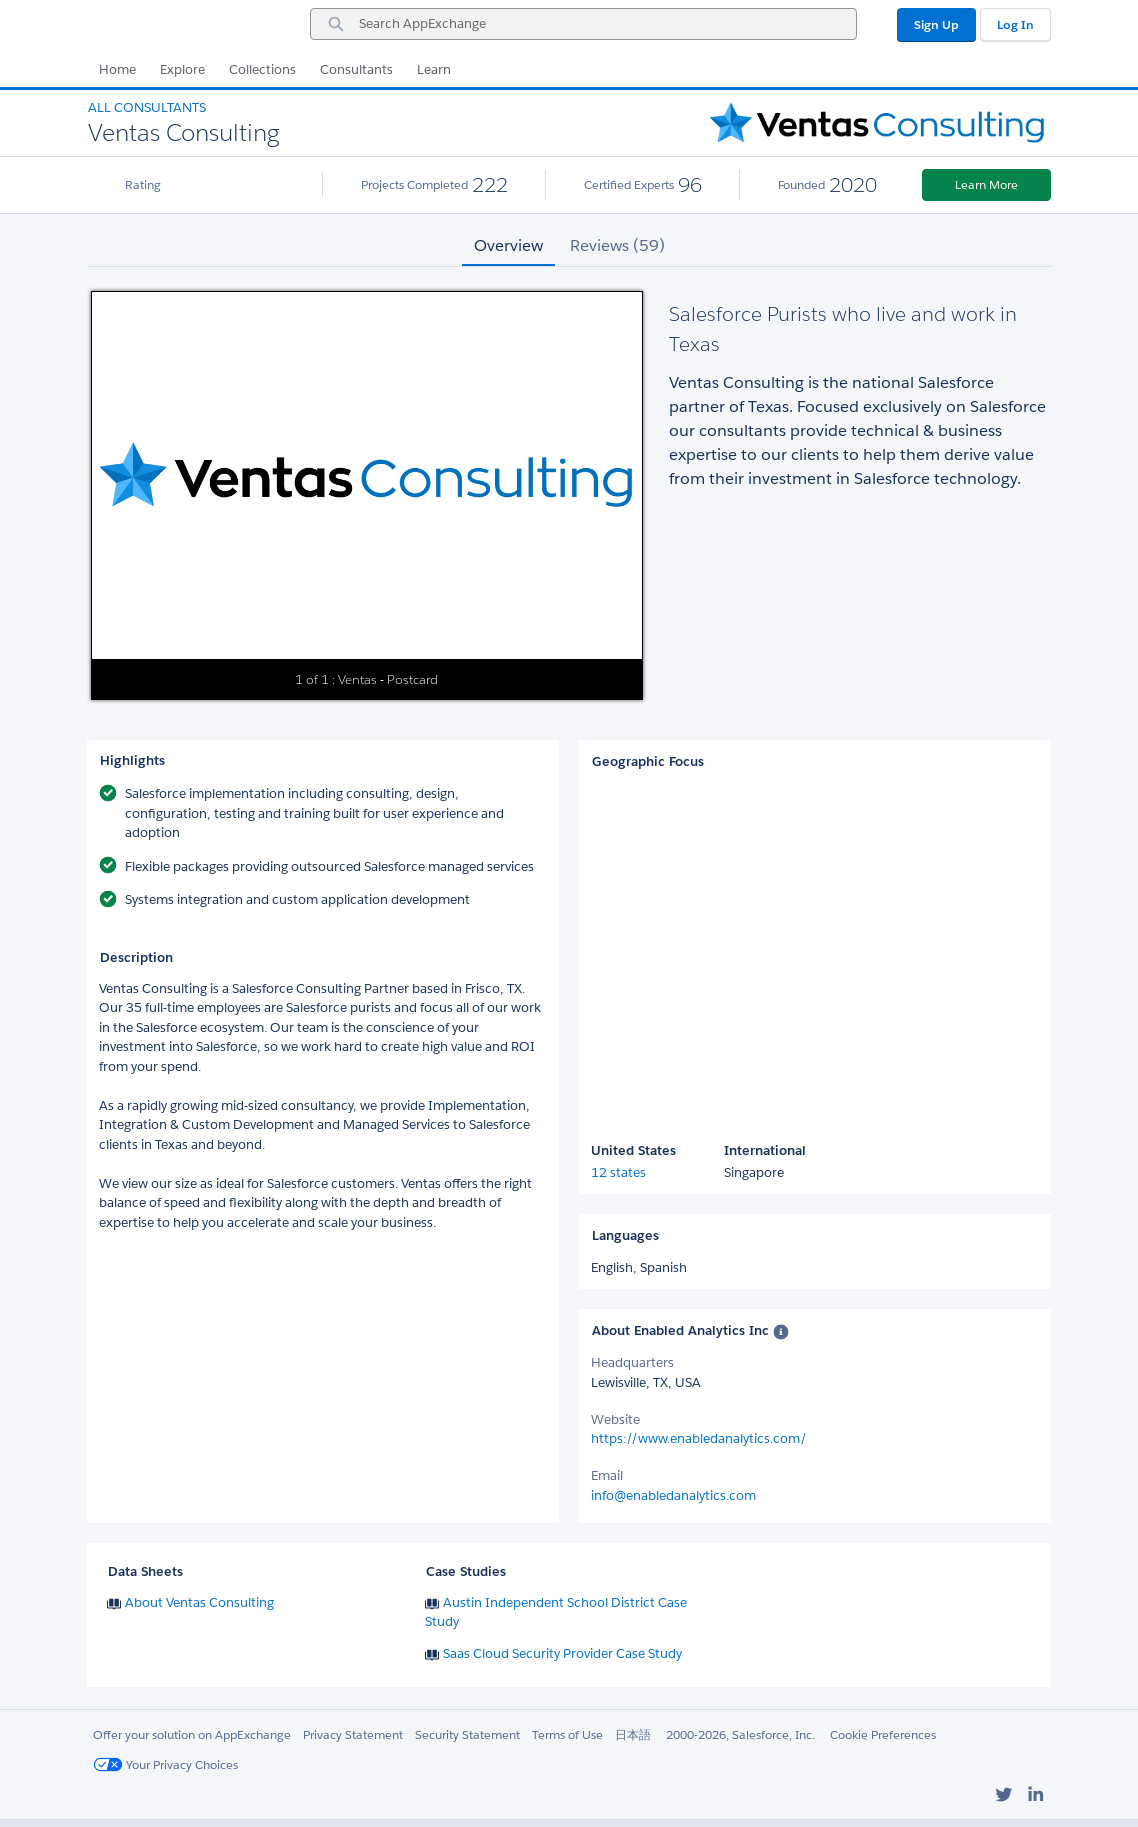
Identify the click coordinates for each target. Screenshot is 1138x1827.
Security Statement (467, 1734)
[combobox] (583, 24)
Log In (1015, 24)
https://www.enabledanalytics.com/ (699, 1438)
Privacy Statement (353, 1734)
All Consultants (147, 107)
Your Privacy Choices (165, 1764)
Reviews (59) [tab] (617, 245)
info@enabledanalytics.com (673, 1495)
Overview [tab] (508, 245)
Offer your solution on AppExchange (192, 1734)
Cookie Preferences (883, 1734)
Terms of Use (567, 1734)
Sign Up (936, 24)
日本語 (633, 1734)
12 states (618, 1172)
